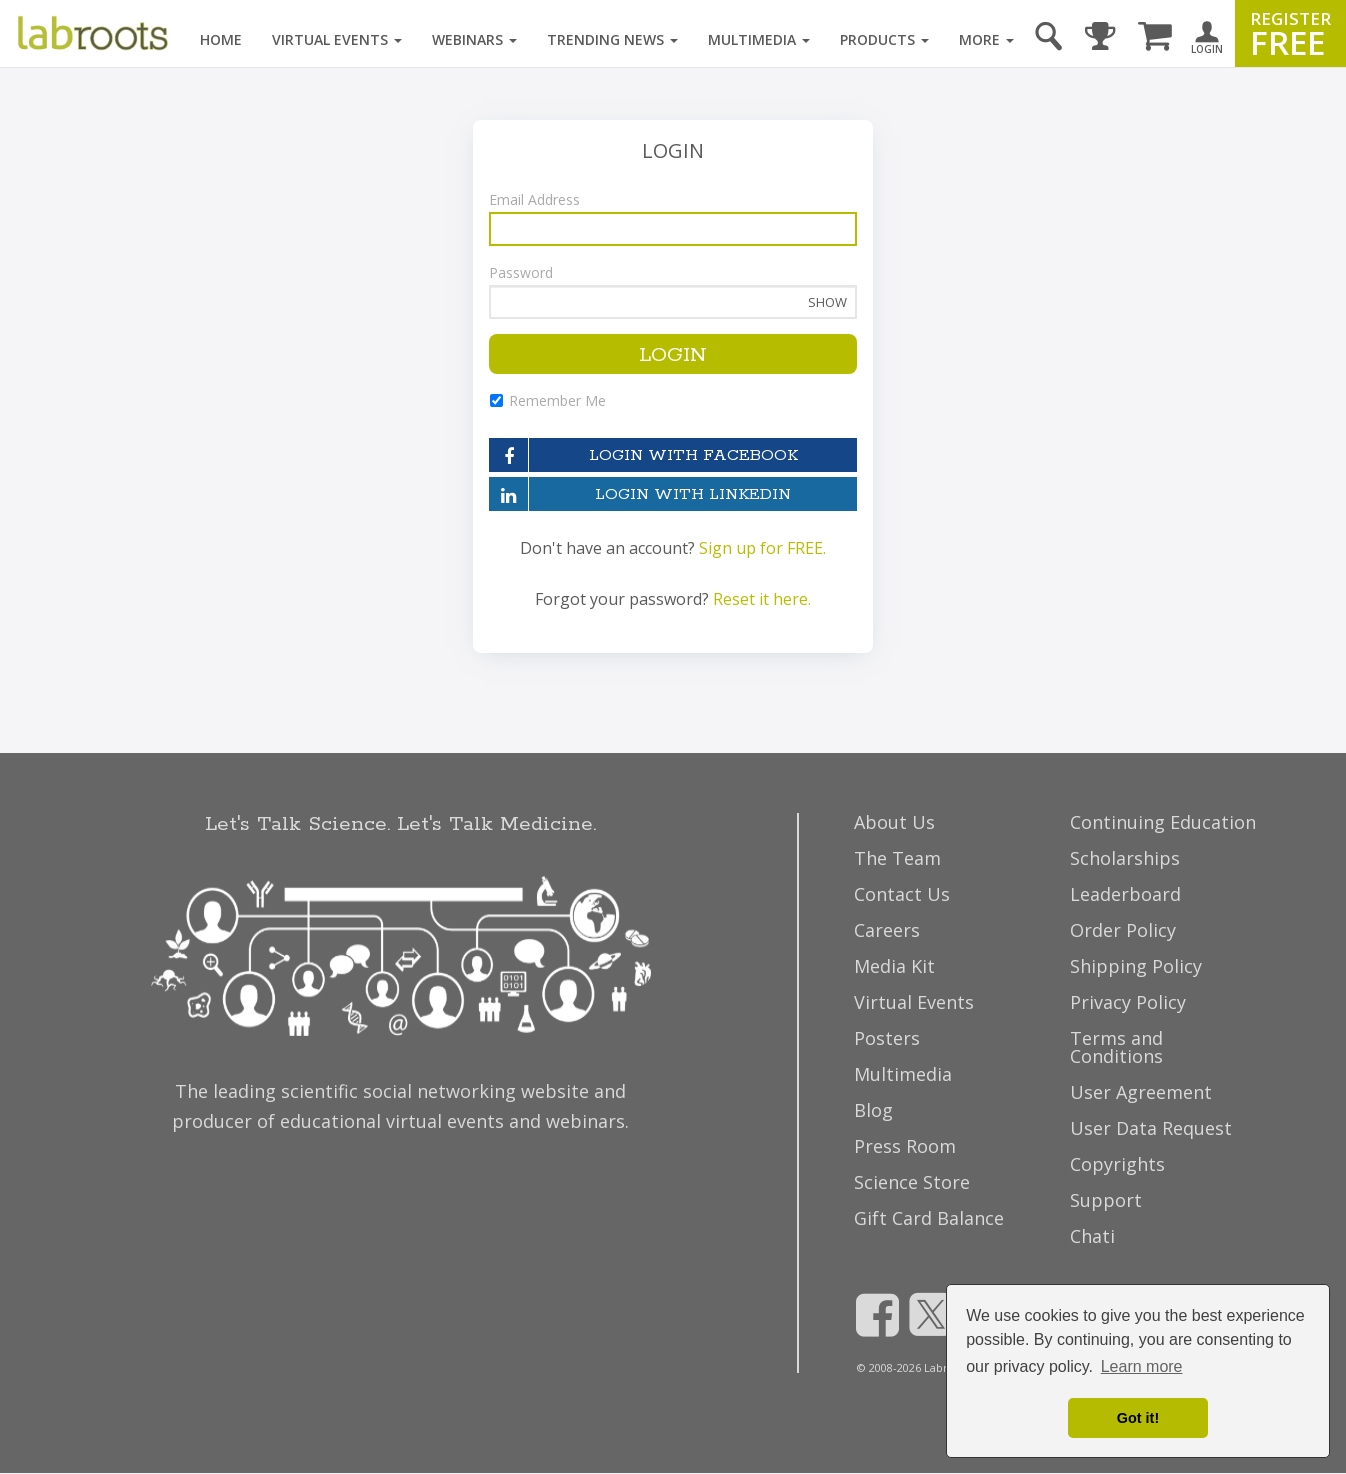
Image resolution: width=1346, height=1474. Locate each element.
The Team (897, 858)
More (986, 39)
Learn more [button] (1142, 1366)
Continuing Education (1163, 822)
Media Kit (894, 966)
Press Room (905, 1146)
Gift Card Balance (929, 1218)
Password (521, 272)
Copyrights (1117, 1164)
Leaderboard (1125, 894)
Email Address (534, 199)
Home (221, 39)
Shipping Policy (1136, 966)
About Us (894, 822)
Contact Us (902, 894)
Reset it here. (762, 599)
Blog (873, 1110)
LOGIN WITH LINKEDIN (640, 494)
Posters (887, 1038)
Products (884, 39)
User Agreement (1141, 1092)
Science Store (912, 1182)
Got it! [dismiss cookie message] (1138, 1418)
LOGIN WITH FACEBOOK (643, 455)
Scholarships (1125, 858)
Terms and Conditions (1116, 1047)
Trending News (612, 39)
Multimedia (759, 39)
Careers (887, 930)
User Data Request (1151, 1128)
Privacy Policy (1128, 1002)
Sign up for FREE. (762, 548)
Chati (1092, 1236)
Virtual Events (337, 39)
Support (1106, 1200)
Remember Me (547, 400)
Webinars (474, 39)
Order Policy (1123, 930)
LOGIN (673, 355)
